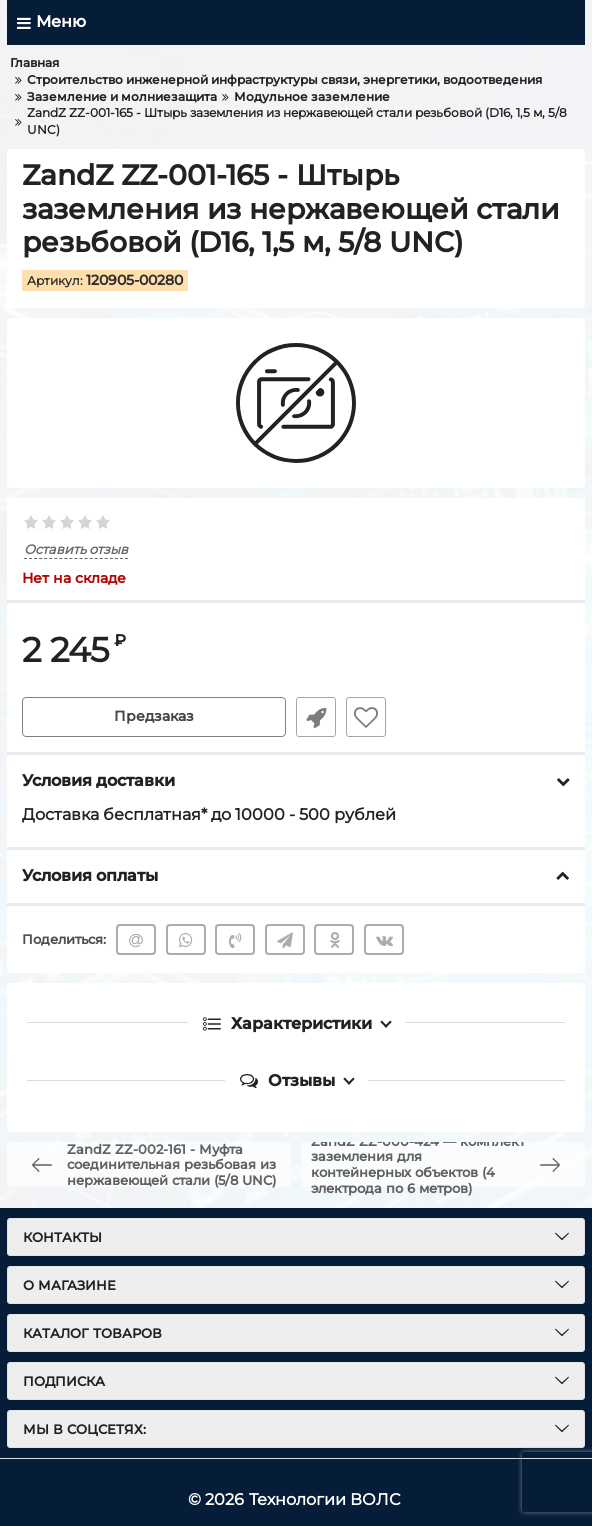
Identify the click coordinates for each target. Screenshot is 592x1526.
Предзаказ (154, 717)
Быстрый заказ (316, 717)
